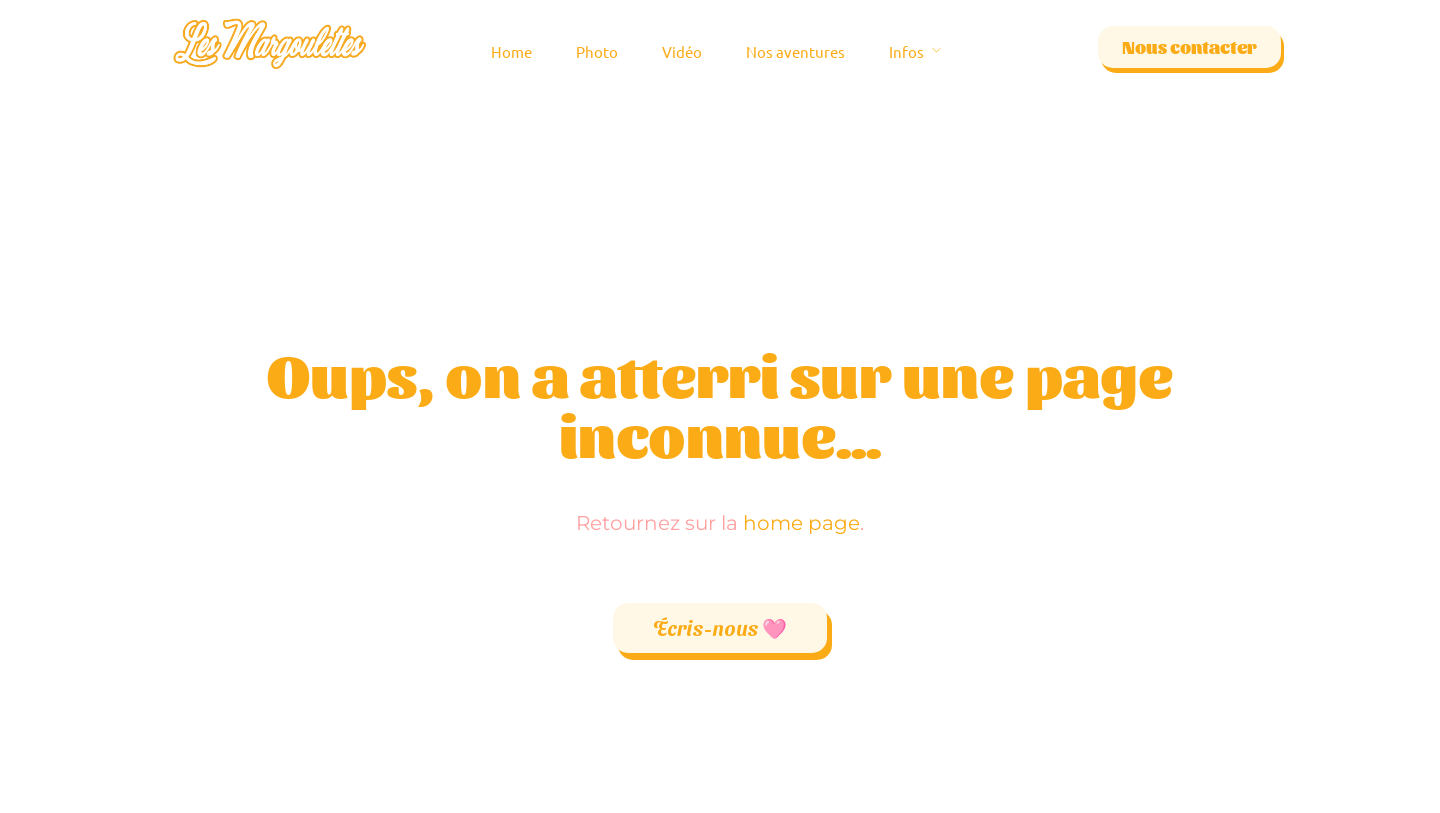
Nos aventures (795, 51)
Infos (906, 51)
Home (511, 51)
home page (801, 523)
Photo (597, 51)
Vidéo (682, 51)
